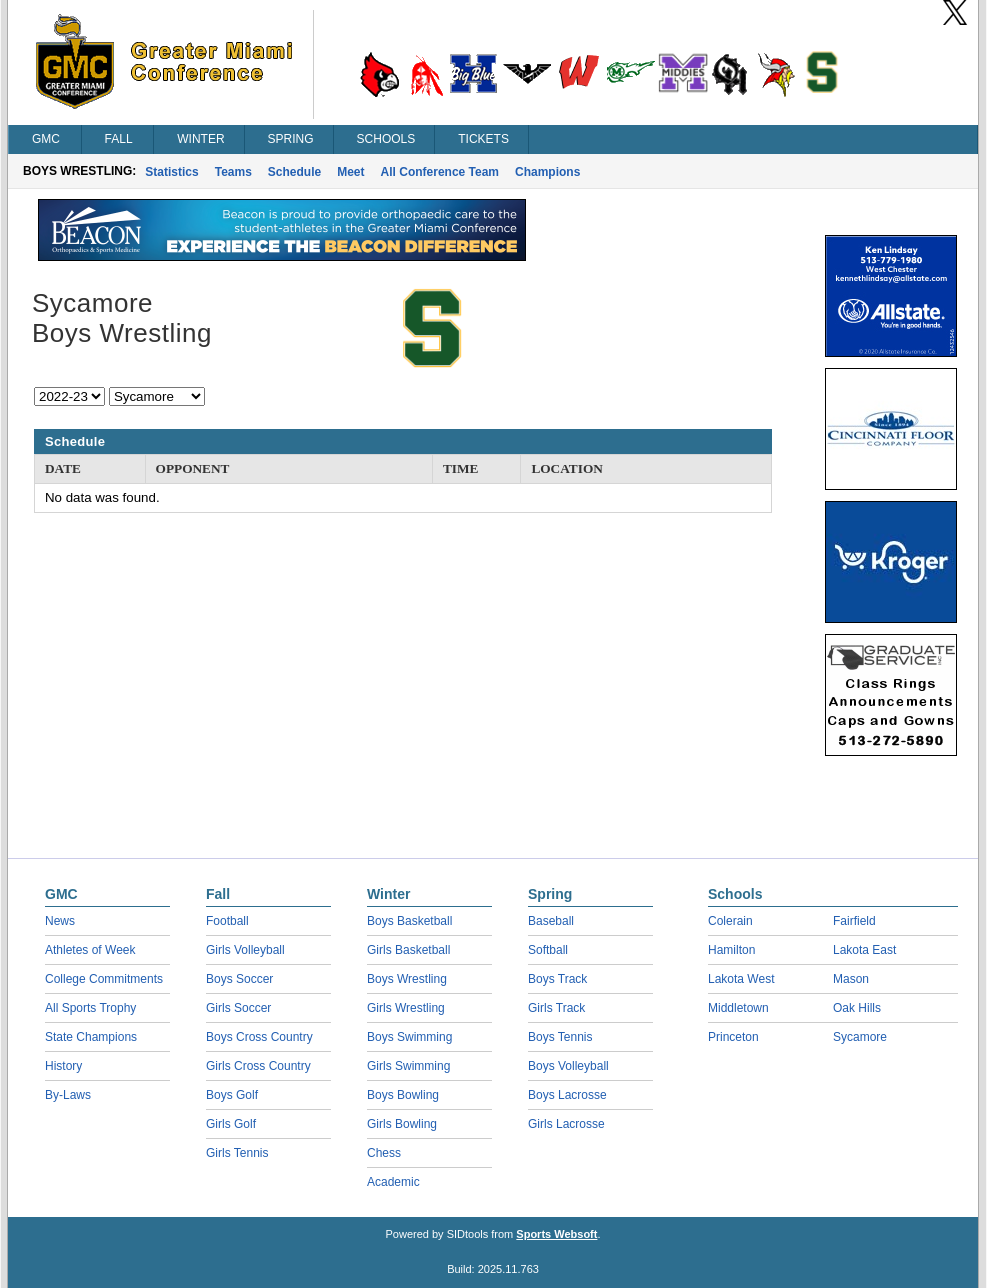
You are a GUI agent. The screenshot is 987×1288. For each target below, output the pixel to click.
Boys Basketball (409, 921)
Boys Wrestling (407, 979)
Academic (393, 1182)
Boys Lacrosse (567, 1095)
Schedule (294, 172)
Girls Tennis (237, 1153)
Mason (851, 979)
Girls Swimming (408, 1066)
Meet (350, 172)
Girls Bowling (402, 1124)
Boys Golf (232, 1095)
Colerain (730, 921)
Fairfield (854, 921)
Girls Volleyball (245, 950)
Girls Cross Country (258, 1066)
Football (227, 921)
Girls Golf (231, 1124)
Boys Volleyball (568, 1066)
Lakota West (741, 979)
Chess (384, 1153)
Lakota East (864, 950)
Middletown (738, 1008)
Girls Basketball (408, 950)
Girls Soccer (238, 1008)
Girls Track (556, 1008)
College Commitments (104, 979)
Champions (547, 172)
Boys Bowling (403, 1095)
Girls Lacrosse (566, 1124)
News (60, 921)
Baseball (551, 921)
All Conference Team (440, 172)
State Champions (91, 1037)
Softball (548, 950)
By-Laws (68, 1095)
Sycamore (860, 1037)
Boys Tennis (560, 1037)
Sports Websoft (556, 1234)
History (63, 1066)
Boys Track (557, 979)
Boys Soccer (239, 979)
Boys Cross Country (259, 1037)
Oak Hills (857, 1008)
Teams (233, 172)
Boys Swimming (409, 1037)
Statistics (171, 172)
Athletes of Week (90, 950)
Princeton (733, 1037)
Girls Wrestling (406, 1008)
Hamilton (731, 950)
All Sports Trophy (90, 1008)
